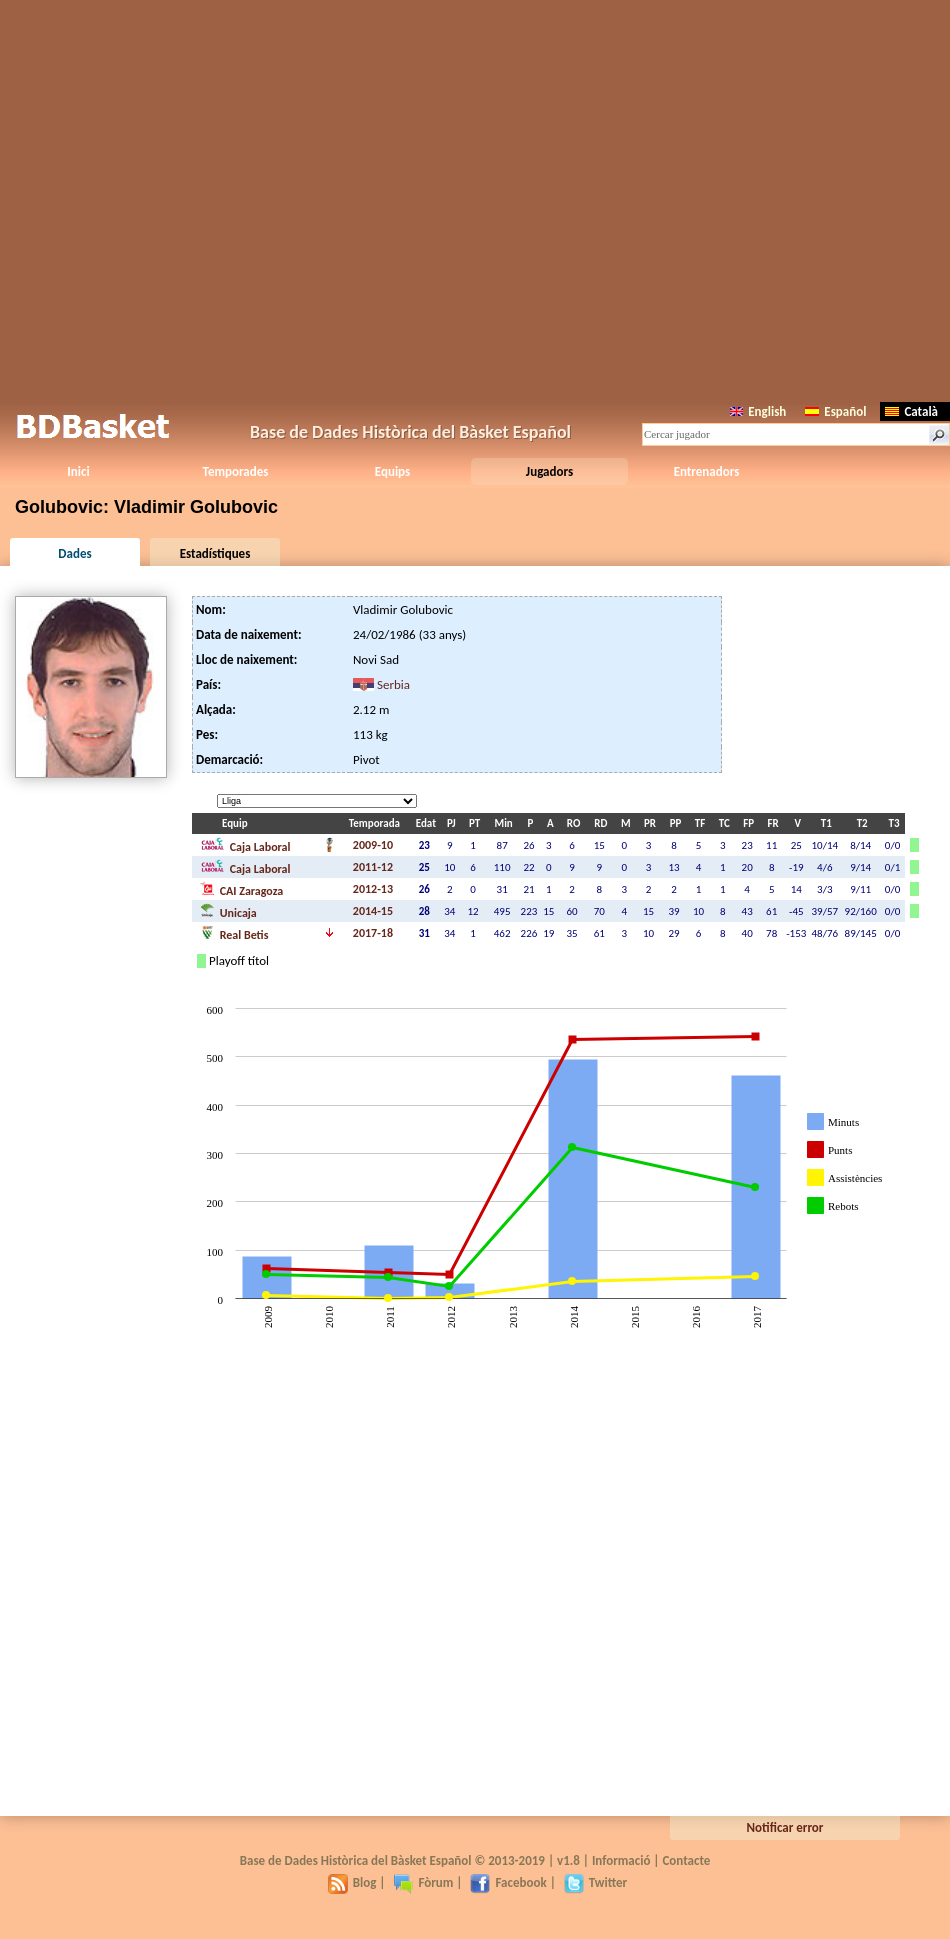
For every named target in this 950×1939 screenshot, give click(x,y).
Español (835, 411)
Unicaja (228, 911)
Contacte (686, 1860)
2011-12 (373, 867)
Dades (74, 553)
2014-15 (373, 911)
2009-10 (373, 845)
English (758, 411)
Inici (78, 471)
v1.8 (568, 1860)
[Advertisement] (475, 197)
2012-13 (373, 889)
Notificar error (785, 1827)
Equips (392, 471)
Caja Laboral (245, 845)
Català (911, 411)
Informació (621, 1860)
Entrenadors (707, 471)
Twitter (595, 1882)
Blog (352, 1882)
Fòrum (423, 1882)
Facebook (508, 1882)
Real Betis (234, 933)
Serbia (393, 684)
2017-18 (373, 933)
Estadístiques (215, 553)
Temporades (236, 471)
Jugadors (549, 471)
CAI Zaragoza (241, 889)
